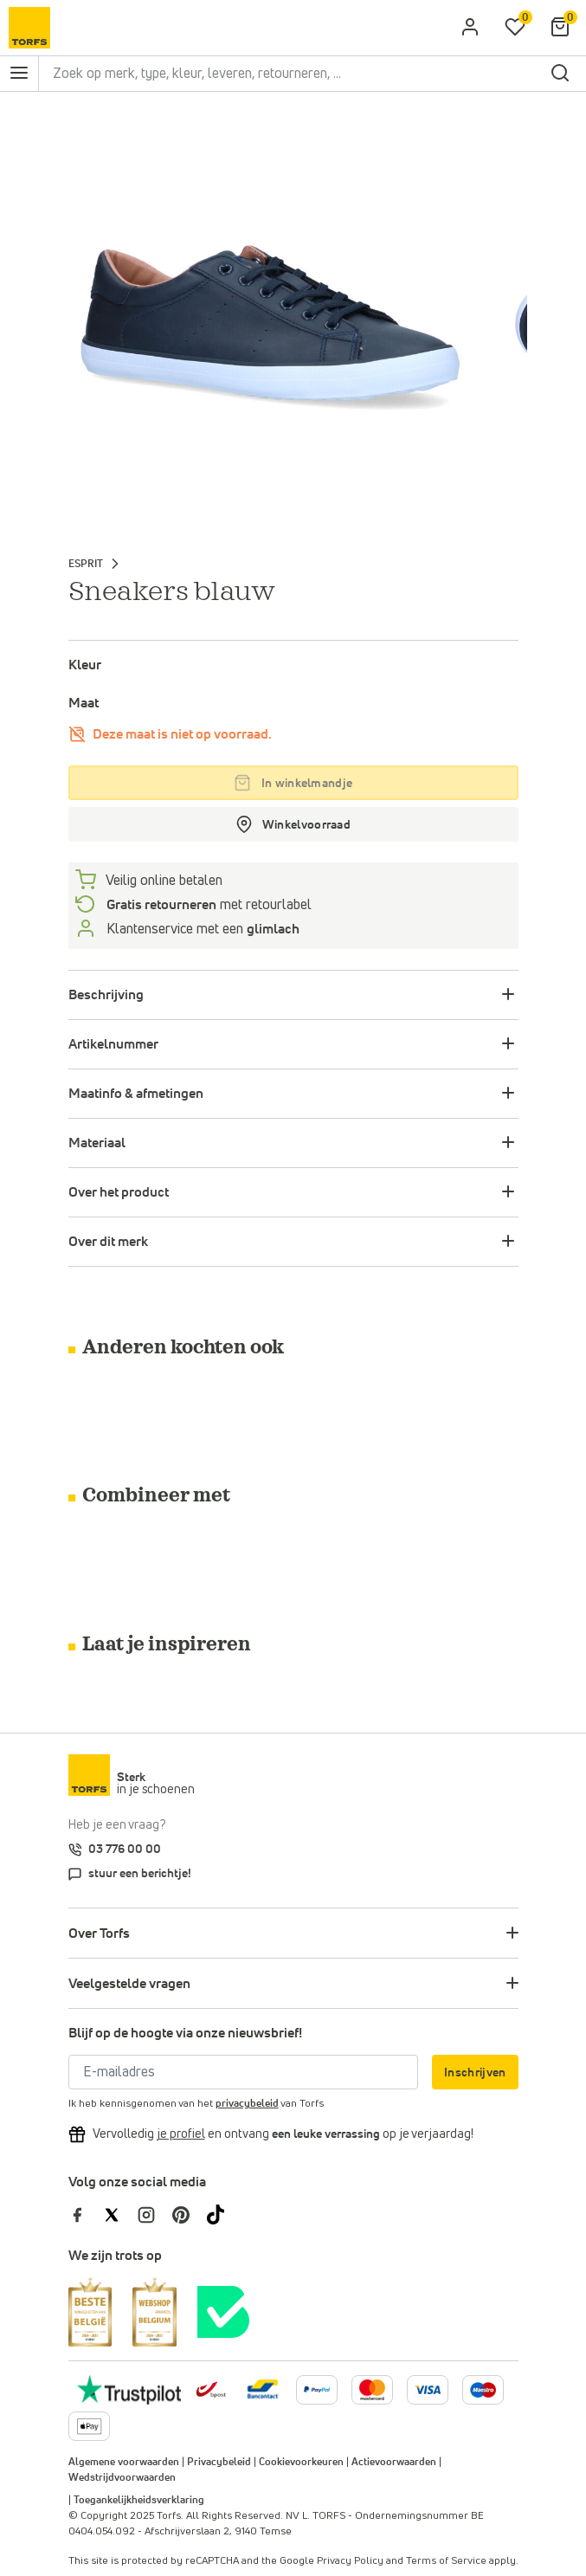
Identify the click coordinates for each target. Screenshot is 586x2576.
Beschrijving (106, 995)
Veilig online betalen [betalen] (162, 881)
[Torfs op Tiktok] (222, 2214)
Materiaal (97, 1143)
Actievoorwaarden (393, 2462)
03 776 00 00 (124, 1849)
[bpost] (209, 2389)
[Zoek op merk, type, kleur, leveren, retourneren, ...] (291, 73)
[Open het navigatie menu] (19, 73)
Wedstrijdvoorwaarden (122, 2478)
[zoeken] (560, 73)
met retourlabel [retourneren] (207, 905)
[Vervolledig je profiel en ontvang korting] (181, 2134)
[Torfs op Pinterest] (189, 2214)
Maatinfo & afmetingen (135, 1094)
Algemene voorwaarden (123, 2462)
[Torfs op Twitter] (120, 2214)
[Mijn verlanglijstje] (515, 27)
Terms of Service (446, 2561)
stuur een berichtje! (139, 1874)
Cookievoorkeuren (301, 2462)
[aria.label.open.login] (470, 27)
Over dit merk (108, 1242)
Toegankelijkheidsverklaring (139, 2500)
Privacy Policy (350, 2561)
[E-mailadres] (243, 2072)
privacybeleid (247, 2104)
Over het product (118, 1192)
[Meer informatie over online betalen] (262, 2389)
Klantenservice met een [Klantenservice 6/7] (201, 929)
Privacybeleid (219, 2462)
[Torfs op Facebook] (85, 2214)
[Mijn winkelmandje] (560, 27)
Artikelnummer (113, 1044)
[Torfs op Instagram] (155, 2214)
